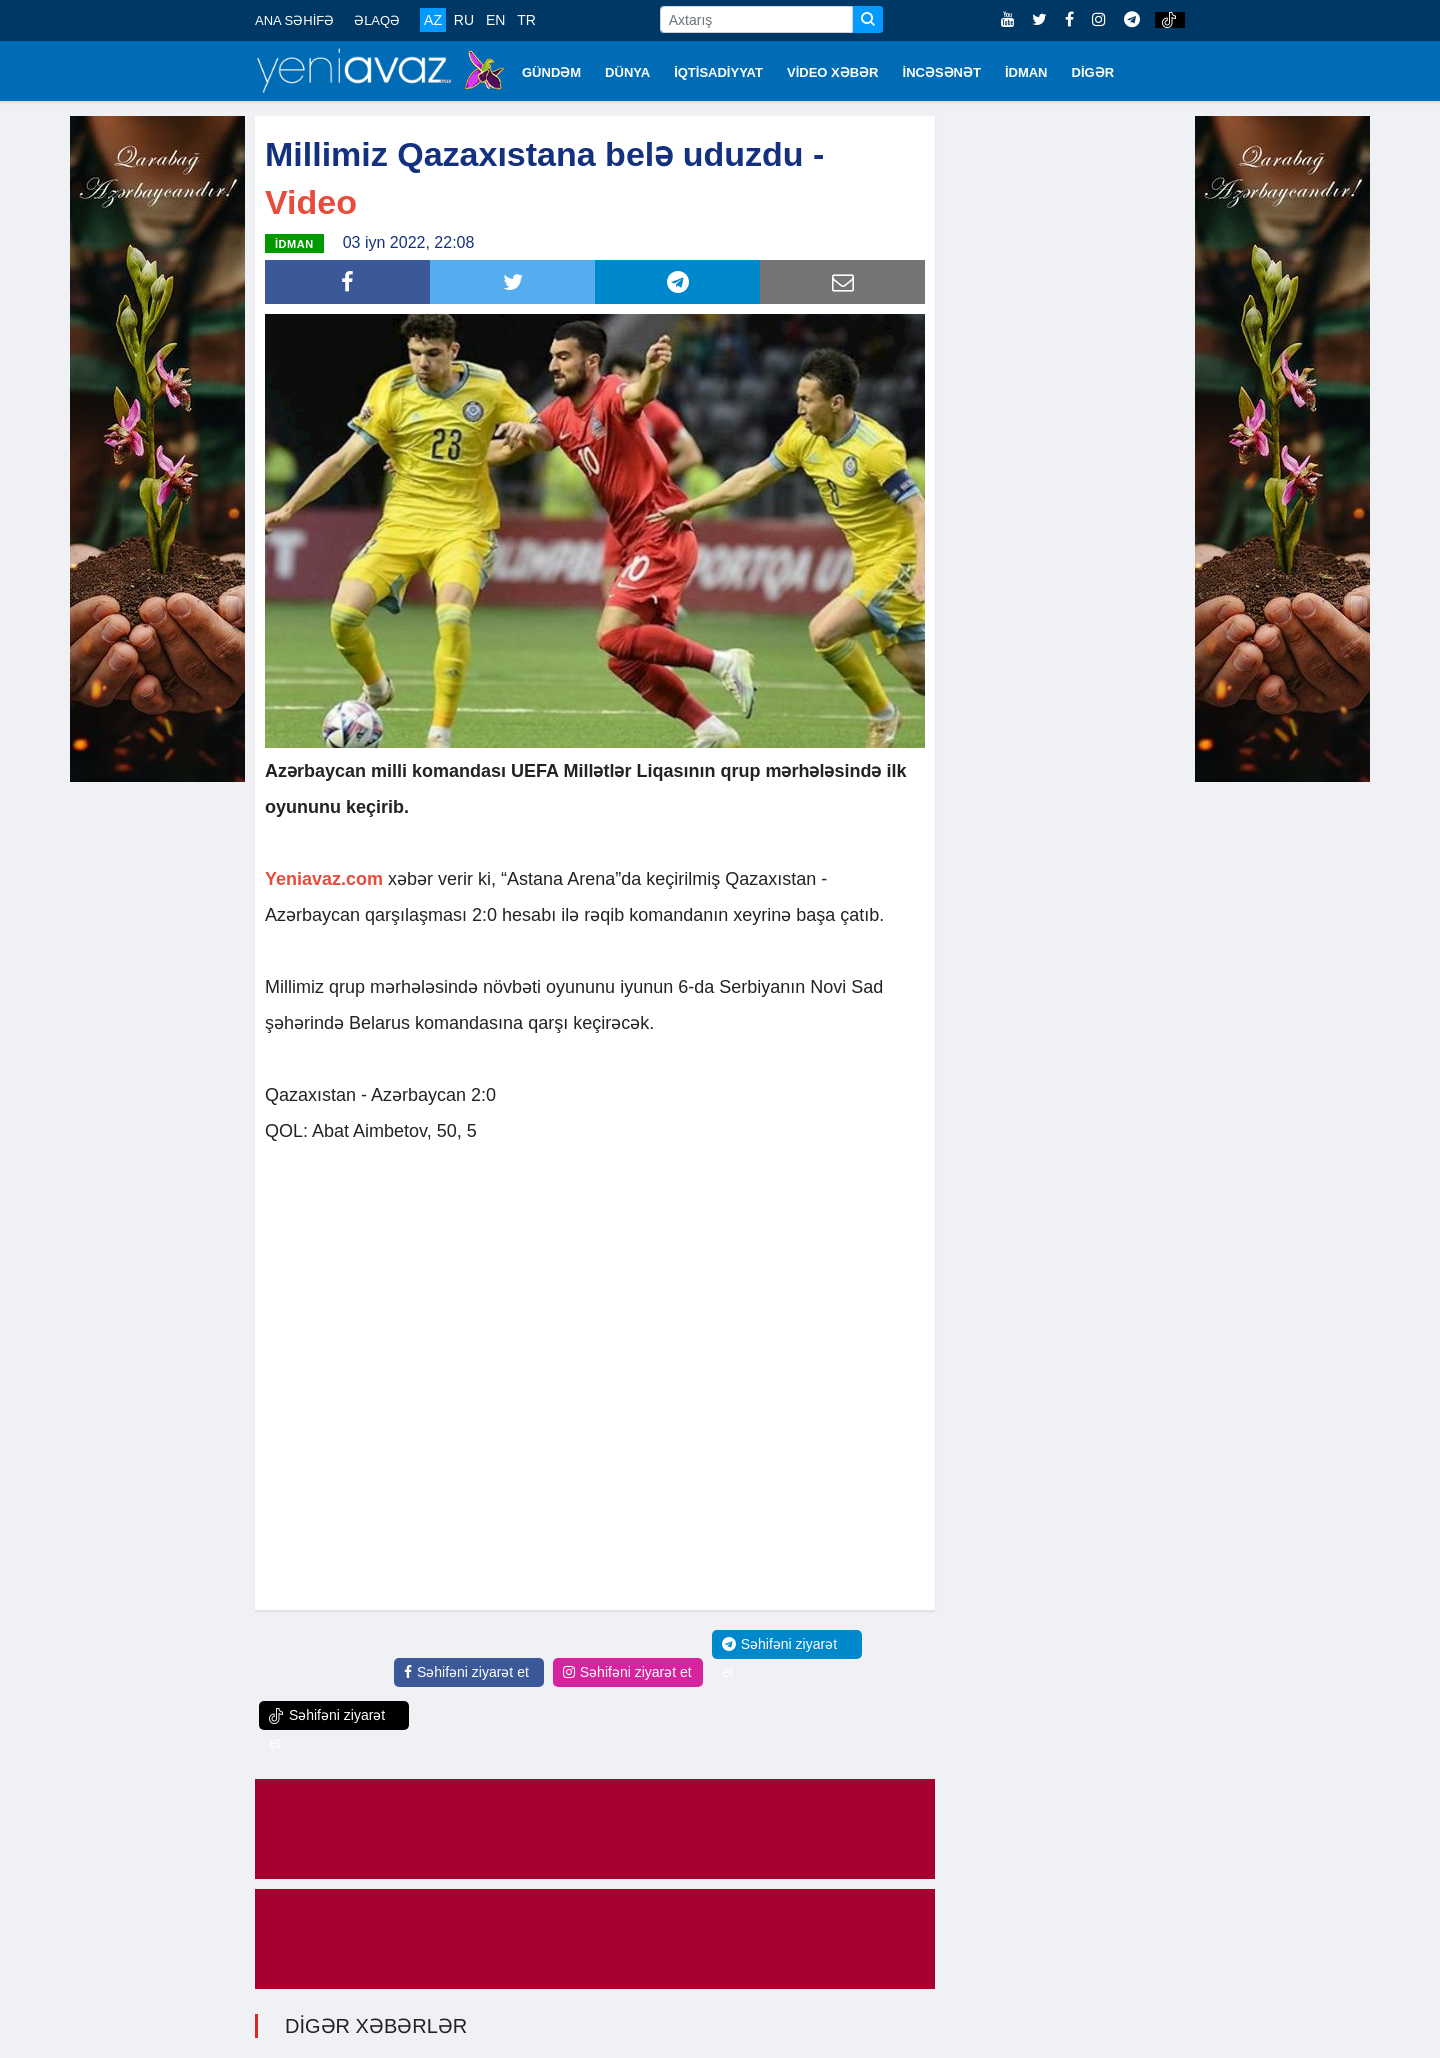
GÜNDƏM (551, 72)
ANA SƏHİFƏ (294, 20)
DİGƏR (1093, 72)
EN (495, 20)
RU (464, 20)
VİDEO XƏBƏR (833, 72)
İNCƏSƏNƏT (942, 72)
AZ (433, 20)
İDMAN (1026, 72)
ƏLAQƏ (377, 20)
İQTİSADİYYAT (718, 72)
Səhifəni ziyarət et (466, 1672)
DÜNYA (627, 72)
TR (526, 20)
